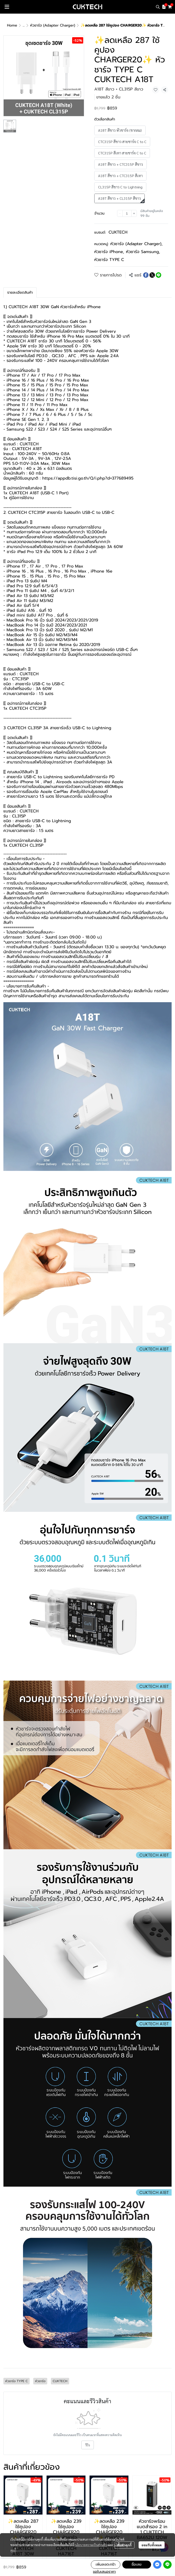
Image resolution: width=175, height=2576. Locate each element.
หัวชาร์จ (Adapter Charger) (52, 25)
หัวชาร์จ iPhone (109, 252)
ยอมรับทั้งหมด (152, 2545)
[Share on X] (152, 275)
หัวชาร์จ (40, 2381)
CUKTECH (118, 232)
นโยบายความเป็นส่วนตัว (91, 2545)
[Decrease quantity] (119, 213)
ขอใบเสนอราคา (104, 2571)
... (24, 25)
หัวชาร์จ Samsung (143, 252)
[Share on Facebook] (146, 275)
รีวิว (87, 2445)
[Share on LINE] (158, 275)
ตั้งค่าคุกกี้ (124, 2545)
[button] (158, 7)
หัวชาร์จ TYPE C (109, 260)
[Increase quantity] (134, 213)
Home (12, 25)
